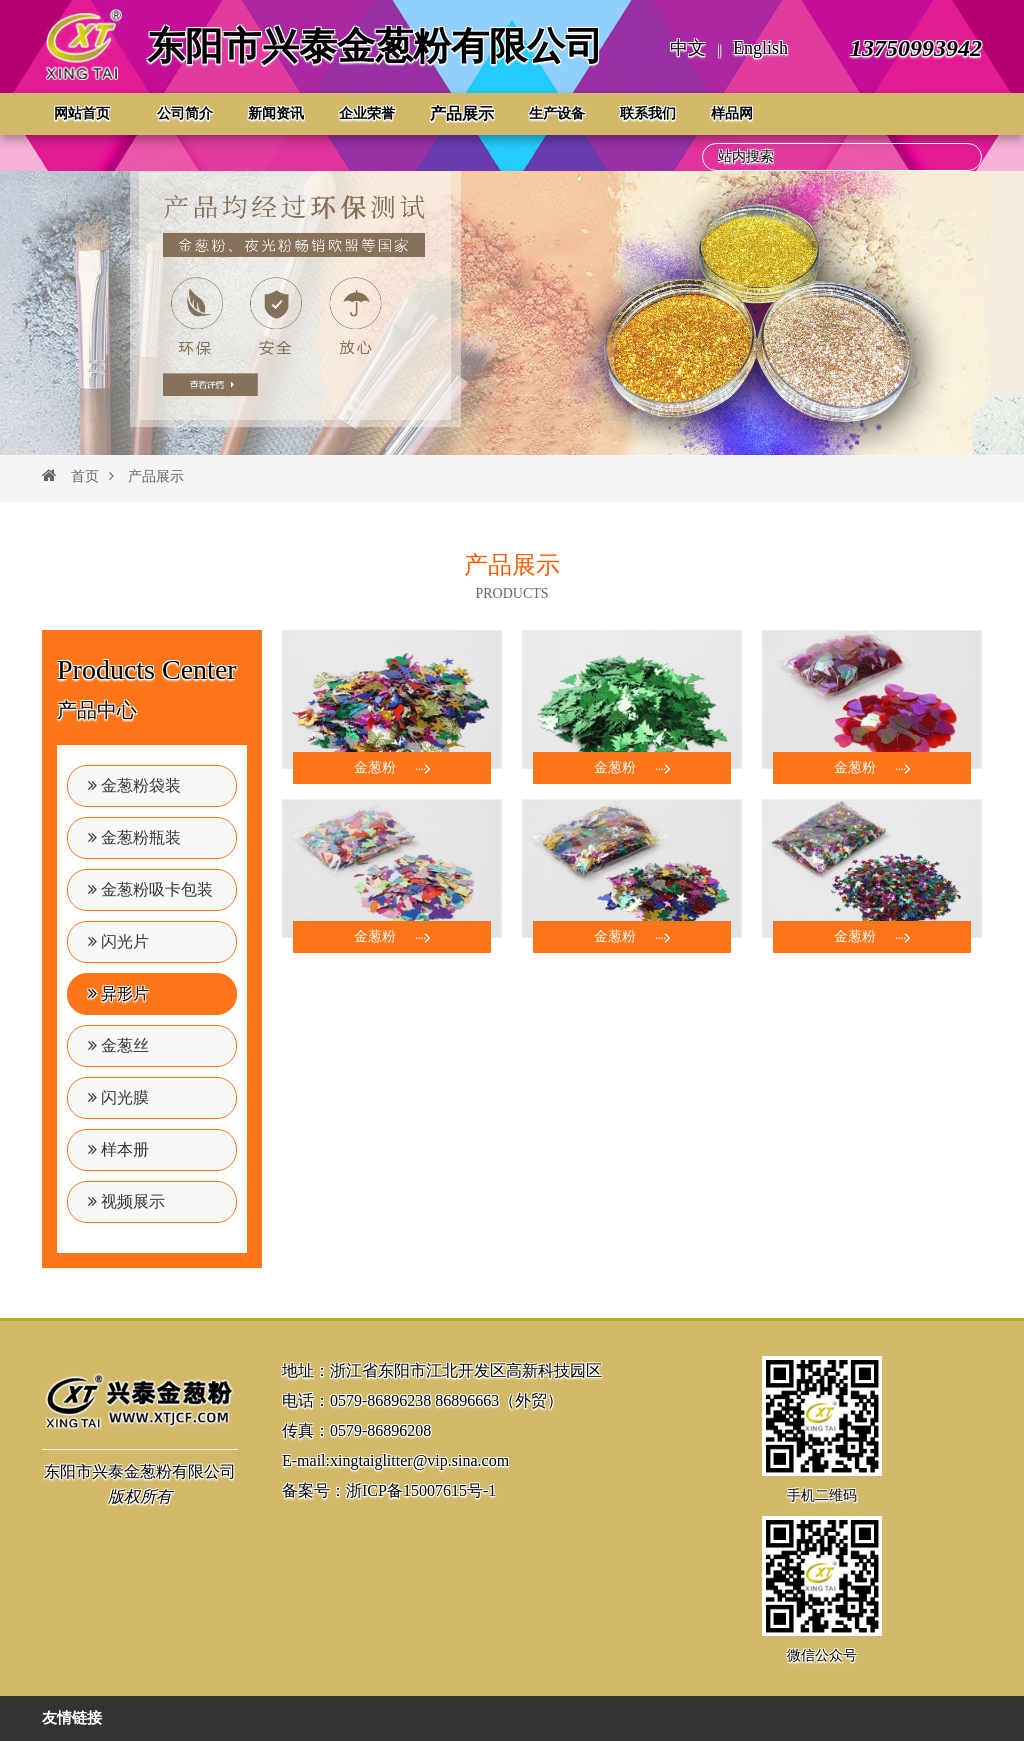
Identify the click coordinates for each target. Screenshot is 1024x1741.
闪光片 (118, 941)
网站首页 (82, 113)
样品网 (732, 113)
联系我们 (648, 113)
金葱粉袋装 (134, 785)
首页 (85, 476)
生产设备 (557, 113)
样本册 (118, 1149)
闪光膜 (118, 1097)
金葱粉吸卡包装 (150, 889)
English (760, 48)
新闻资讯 (276, 113)
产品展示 (462, 113)
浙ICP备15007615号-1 (421, 1490)
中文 (688, 48)
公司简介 (185, 113)
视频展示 (126, 1201)
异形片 (118, 993)
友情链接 (72, 1718)
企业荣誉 (367, 113)
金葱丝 (118, 1045)
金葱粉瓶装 (134, 837)
